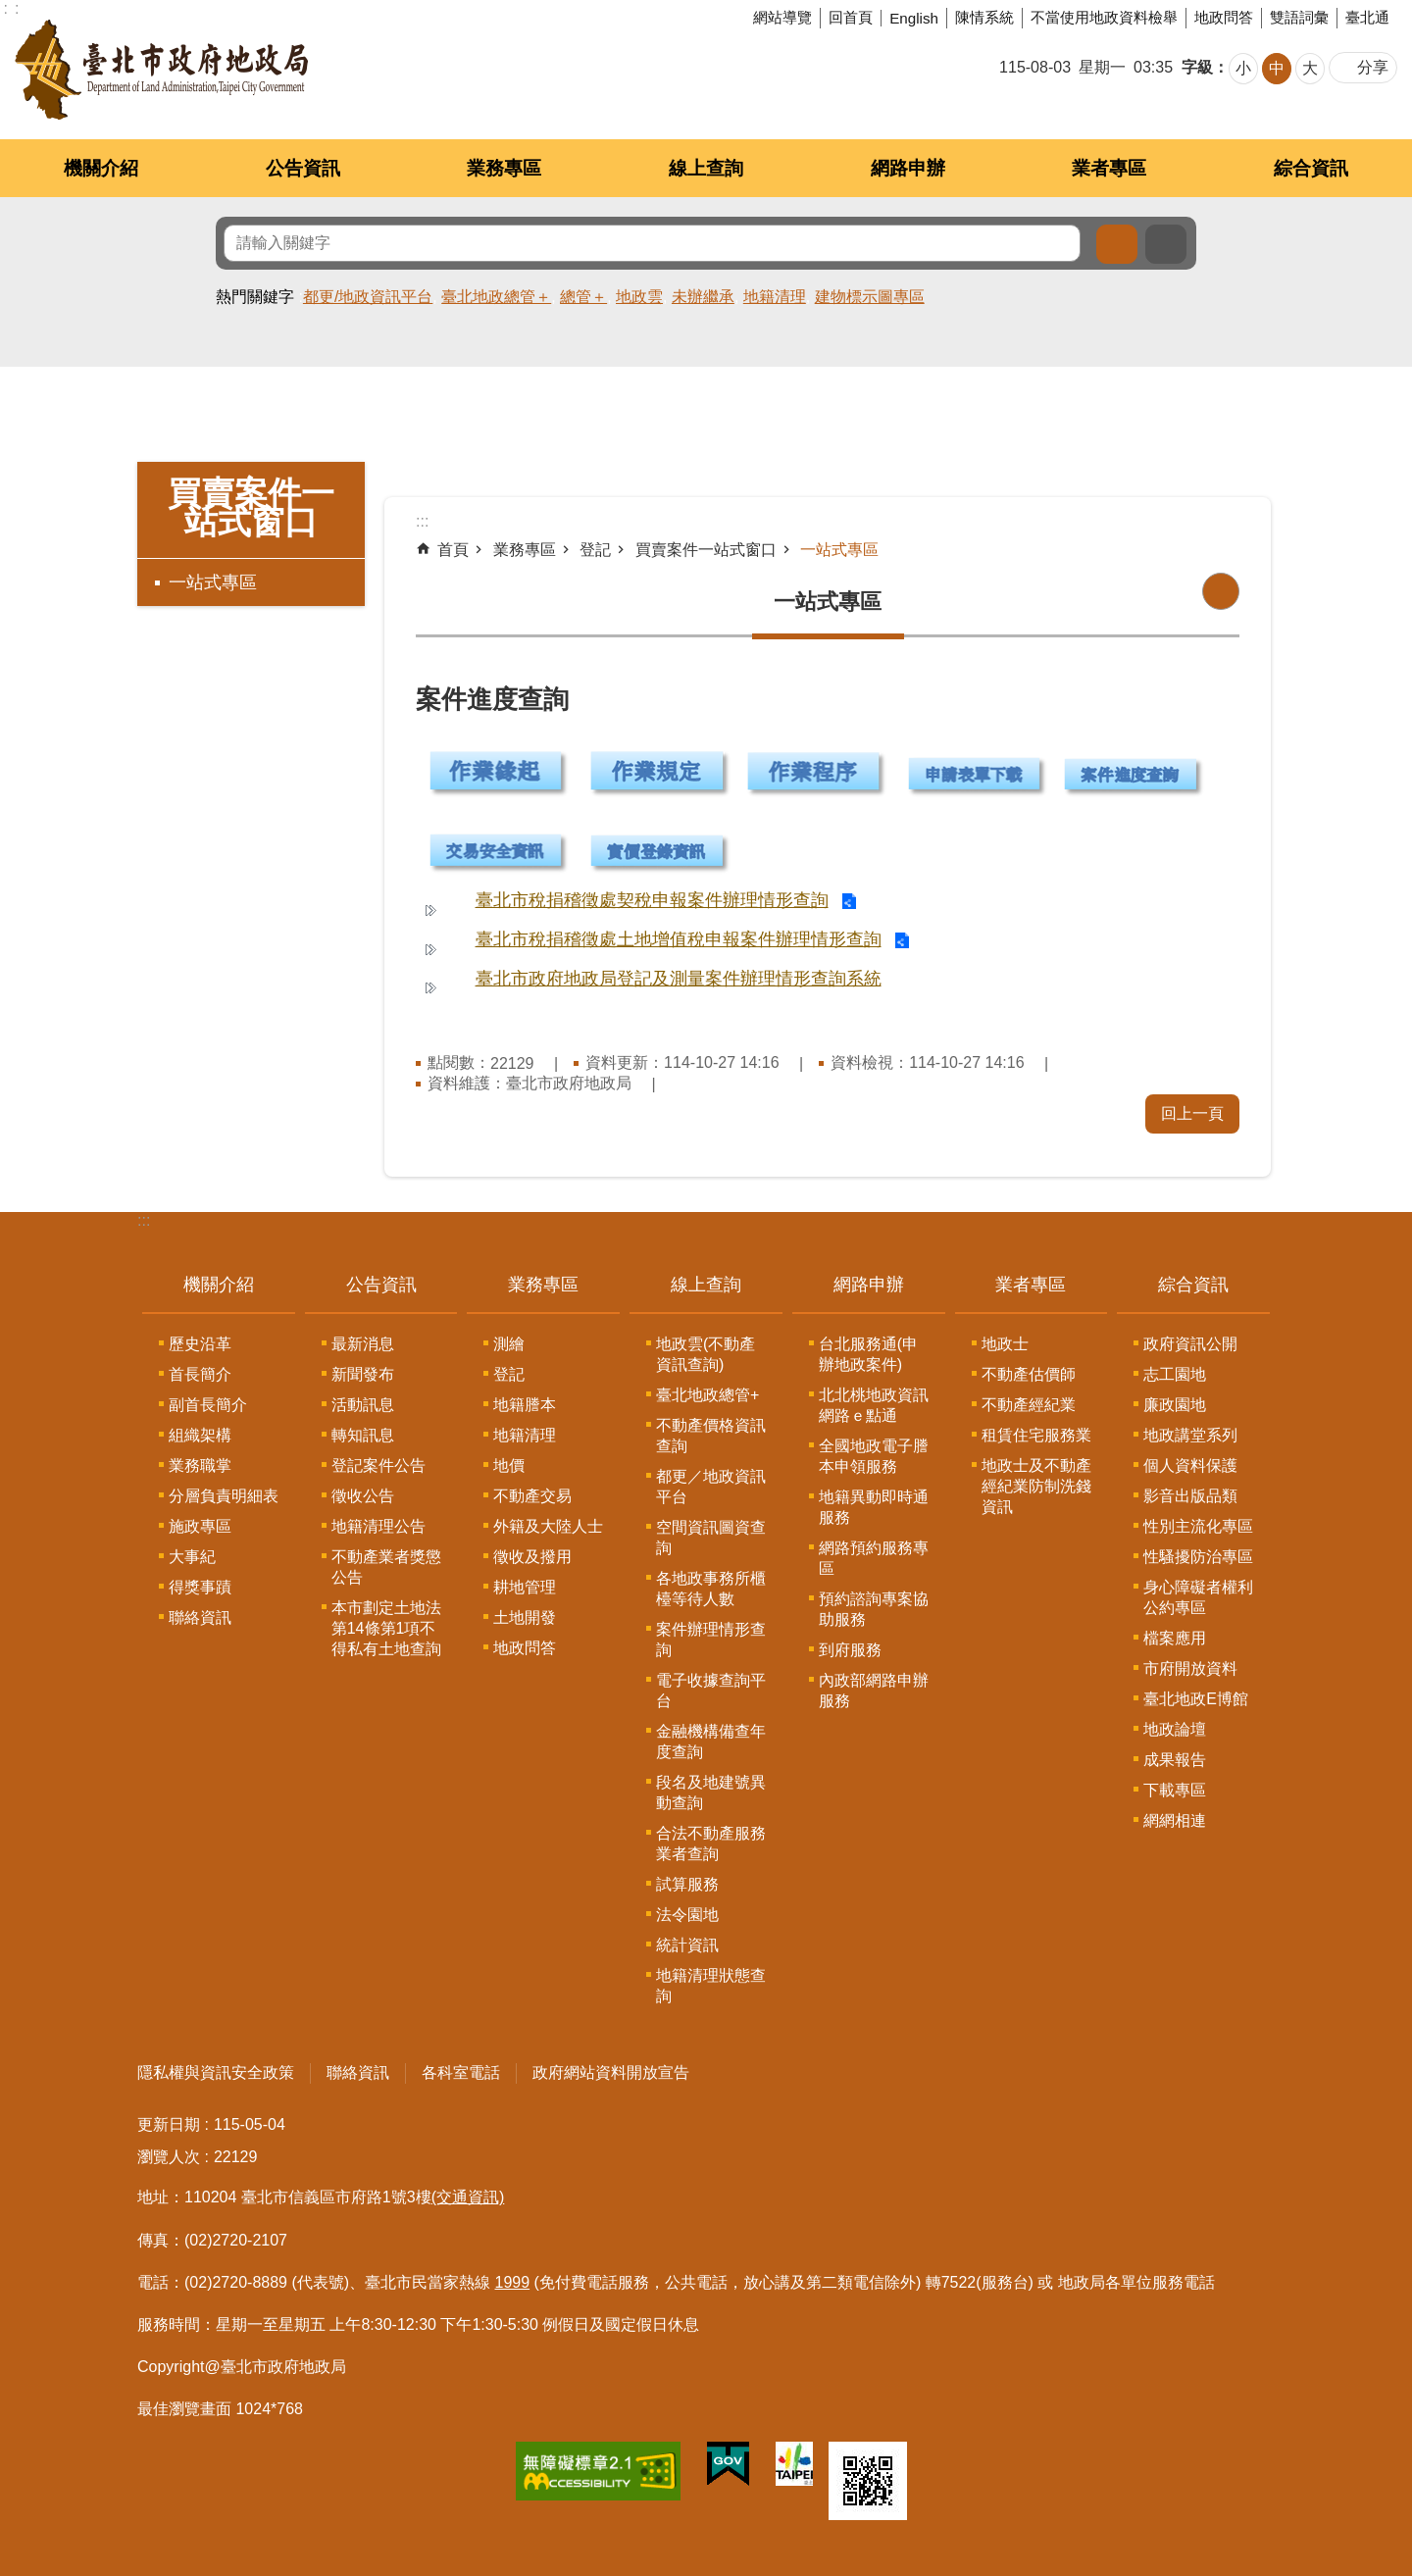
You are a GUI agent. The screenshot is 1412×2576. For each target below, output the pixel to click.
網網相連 (1174, 1820)
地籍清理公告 (378, 1526)
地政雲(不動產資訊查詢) (705, 1354)
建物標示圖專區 (870, 296)
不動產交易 (532, 1496)
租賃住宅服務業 (1036, 1435)
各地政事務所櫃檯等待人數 (711, 1588)
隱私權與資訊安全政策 (215, 2072)
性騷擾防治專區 (1198, 1556)
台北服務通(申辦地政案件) (868, 1354)
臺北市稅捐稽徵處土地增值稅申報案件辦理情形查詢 (679, 939)
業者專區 (1109, 168)
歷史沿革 (200, 1344)
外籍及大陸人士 (548, 1526)
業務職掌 (200, 1465)
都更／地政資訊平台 (711, 1486)
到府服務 (850, 1650)
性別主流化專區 (1198, 1526)
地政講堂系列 (1190, 1435)
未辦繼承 (703, 296)
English (913, 18)
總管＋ (583, 296)
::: (143, 1220)
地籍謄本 (524, 1404)
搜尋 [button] (1116, 244)
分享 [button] (1372, 67)
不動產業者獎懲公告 (386, 1567)
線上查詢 (706, 168)
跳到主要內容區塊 (10, 10)
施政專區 (200, 1526)
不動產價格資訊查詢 (711, 1435)
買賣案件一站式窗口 (251, 508)
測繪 (509, 1344)
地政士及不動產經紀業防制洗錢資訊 (1036, 1486)
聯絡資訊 (200, 1617)
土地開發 (524, 1617)
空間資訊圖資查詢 (711, 1537)
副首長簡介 (208, 1404)
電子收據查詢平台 (711, 1690)
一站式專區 (213, 582)
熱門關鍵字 (255, 296)
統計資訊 (687, 1945)
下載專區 (1174, 1790)
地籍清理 (774, 296)
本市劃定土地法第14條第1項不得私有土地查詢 (386, 1628)
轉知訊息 (362, 1435)
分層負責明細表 (223, 1496)
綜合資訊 (1311, 168)
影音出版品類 (1190, 1496)
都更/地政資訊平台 (367, 296)
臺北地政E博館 (1195, 1699)
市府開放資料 (1190, 1668)
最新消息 (362, 1344)
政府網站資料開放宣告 (610, 2072)
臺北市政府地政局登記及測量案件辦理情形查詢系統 (679, 978)
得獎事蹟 (200, 1587)
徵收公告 (362, 1496)
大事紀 (192, 1556)
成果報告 (1174, 1759)
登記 (595, 549)
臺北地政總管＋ (496, 296)
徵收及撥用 (532, 1556)
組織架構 (200, 1435)
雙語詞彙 (1299, 17)
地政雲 (639, 296)
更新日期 (168, 2124)
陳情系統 (984, 17)
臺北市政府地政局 (161, 70)
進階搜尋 (1165, 244)
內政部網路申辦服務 (874, 1690)
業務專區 (504, 168)
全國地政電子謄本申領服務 (874, 1456)
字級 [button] (1197, 67)
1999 (512, 2282)
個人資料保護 (1190, 1465)
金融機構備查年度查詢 (711, 1741)
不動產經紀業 (1029, 1404)
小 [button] (1243, 68)
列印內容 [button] (1220, 591)
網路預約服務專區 (874, 1558)
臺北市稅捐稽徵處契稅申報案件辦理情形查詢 (652, 900)
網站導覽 (782, 17)
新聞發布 (362, 1374)
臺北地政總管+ (707, 1395)
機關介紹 (101, 168)
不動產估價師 (1029, 1374)
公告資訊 (303, 168)
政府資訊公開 (1190, 1344)
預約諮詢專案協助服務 (874, 1609)
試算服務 (687, 1884)
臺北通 (1367, 17)
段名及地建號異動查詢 (711, 1792)
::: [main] (422, 521)
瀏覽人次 (168, 2156)
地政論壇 (1174, 1729)
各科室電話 (461, 2072)
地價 (509, 1465)
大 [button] (1310, 68)
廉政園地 (1174, 1404)
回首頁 (851, 17)
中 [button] (1277, 68)
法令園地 (687, 1914)
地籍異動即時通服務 (874, 1507)
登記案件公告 (378, 1465)
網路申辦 (908, 168)
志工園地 (1174, 1374)
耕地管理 (524, 1587)
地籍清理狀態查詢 (711, 1985)
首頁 (453, 549)
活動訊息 (362, 1404)
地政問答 (1223, 17)
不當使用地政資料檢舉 (1104, 17)
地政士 (1005, 1344)
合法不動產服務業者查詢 (711, 1843)
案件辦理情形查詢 (711, 1639)
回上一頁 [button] (1192, 1113)
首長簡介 (200, 1374)
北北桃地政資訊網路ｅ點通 (874, 1405)
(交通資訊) (468, 2197)
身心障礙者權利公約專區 (1198, 1597)
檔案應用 (1174, 1638)
